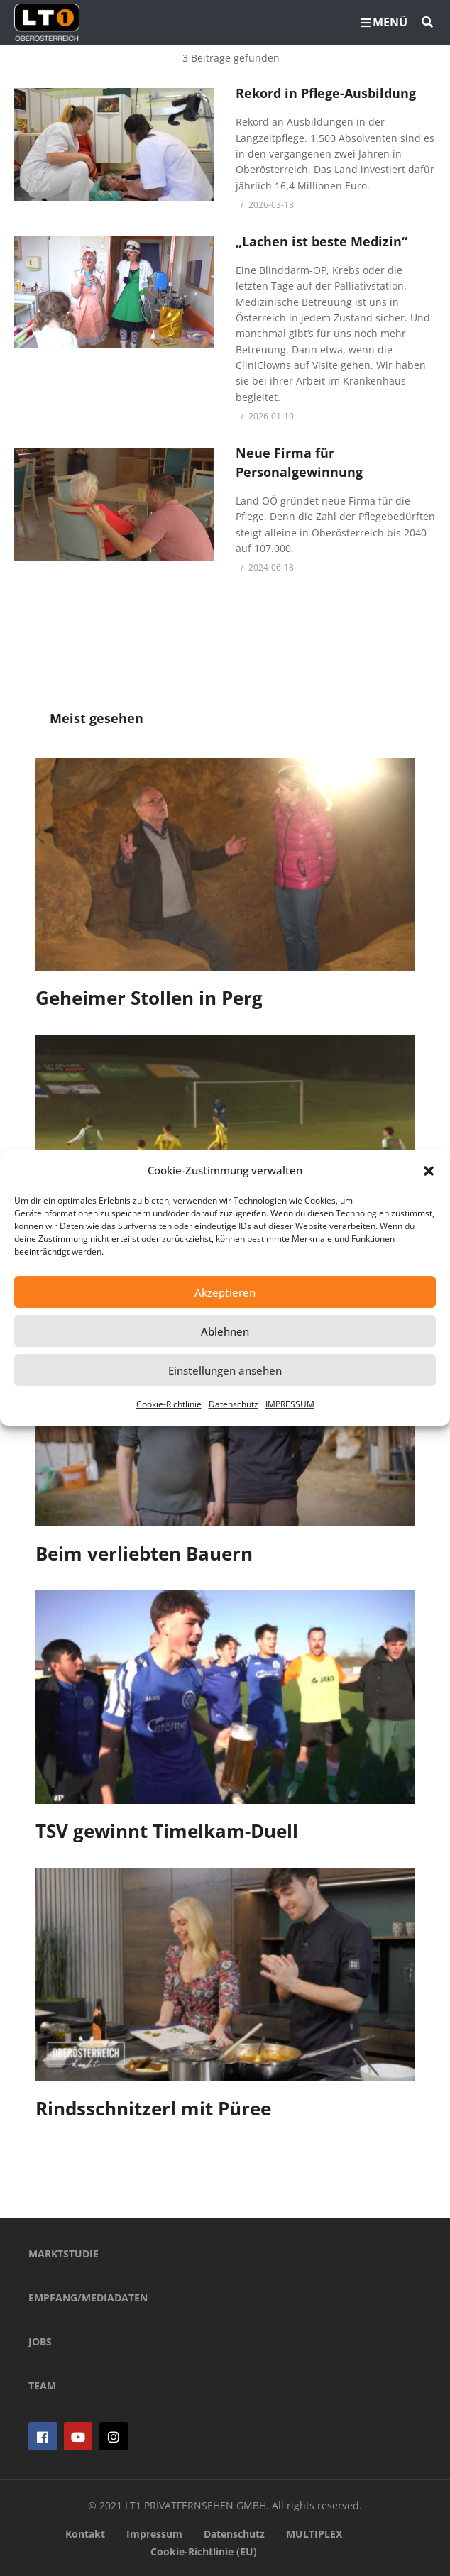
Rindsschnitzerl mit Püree (153, 2108)
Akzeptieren (225, 1292)
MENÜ (384, 22)
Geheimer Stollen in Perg (149, 998)
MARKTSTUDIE (63, 2253)
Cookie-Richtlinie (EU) (203, 2551)
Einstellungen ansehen (225, 1370)
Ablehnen (225, 1331)
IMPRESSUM (289, 1404)
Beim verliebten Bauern (144, 1553)
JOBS (40, 2341)
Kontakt (85, 2534)
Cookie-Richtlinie (169, 1404)
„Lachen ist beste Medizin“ (321, 241)
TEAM (42, 2385)
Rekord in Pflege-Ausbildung (326, 92)
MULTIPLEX (314, 2534)
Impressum (154, 2534)
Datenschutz (233, 1404)
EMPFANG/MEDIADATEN (88, 2297)
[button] (429, 1171)
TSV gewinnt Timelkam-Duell (166, 1831)
